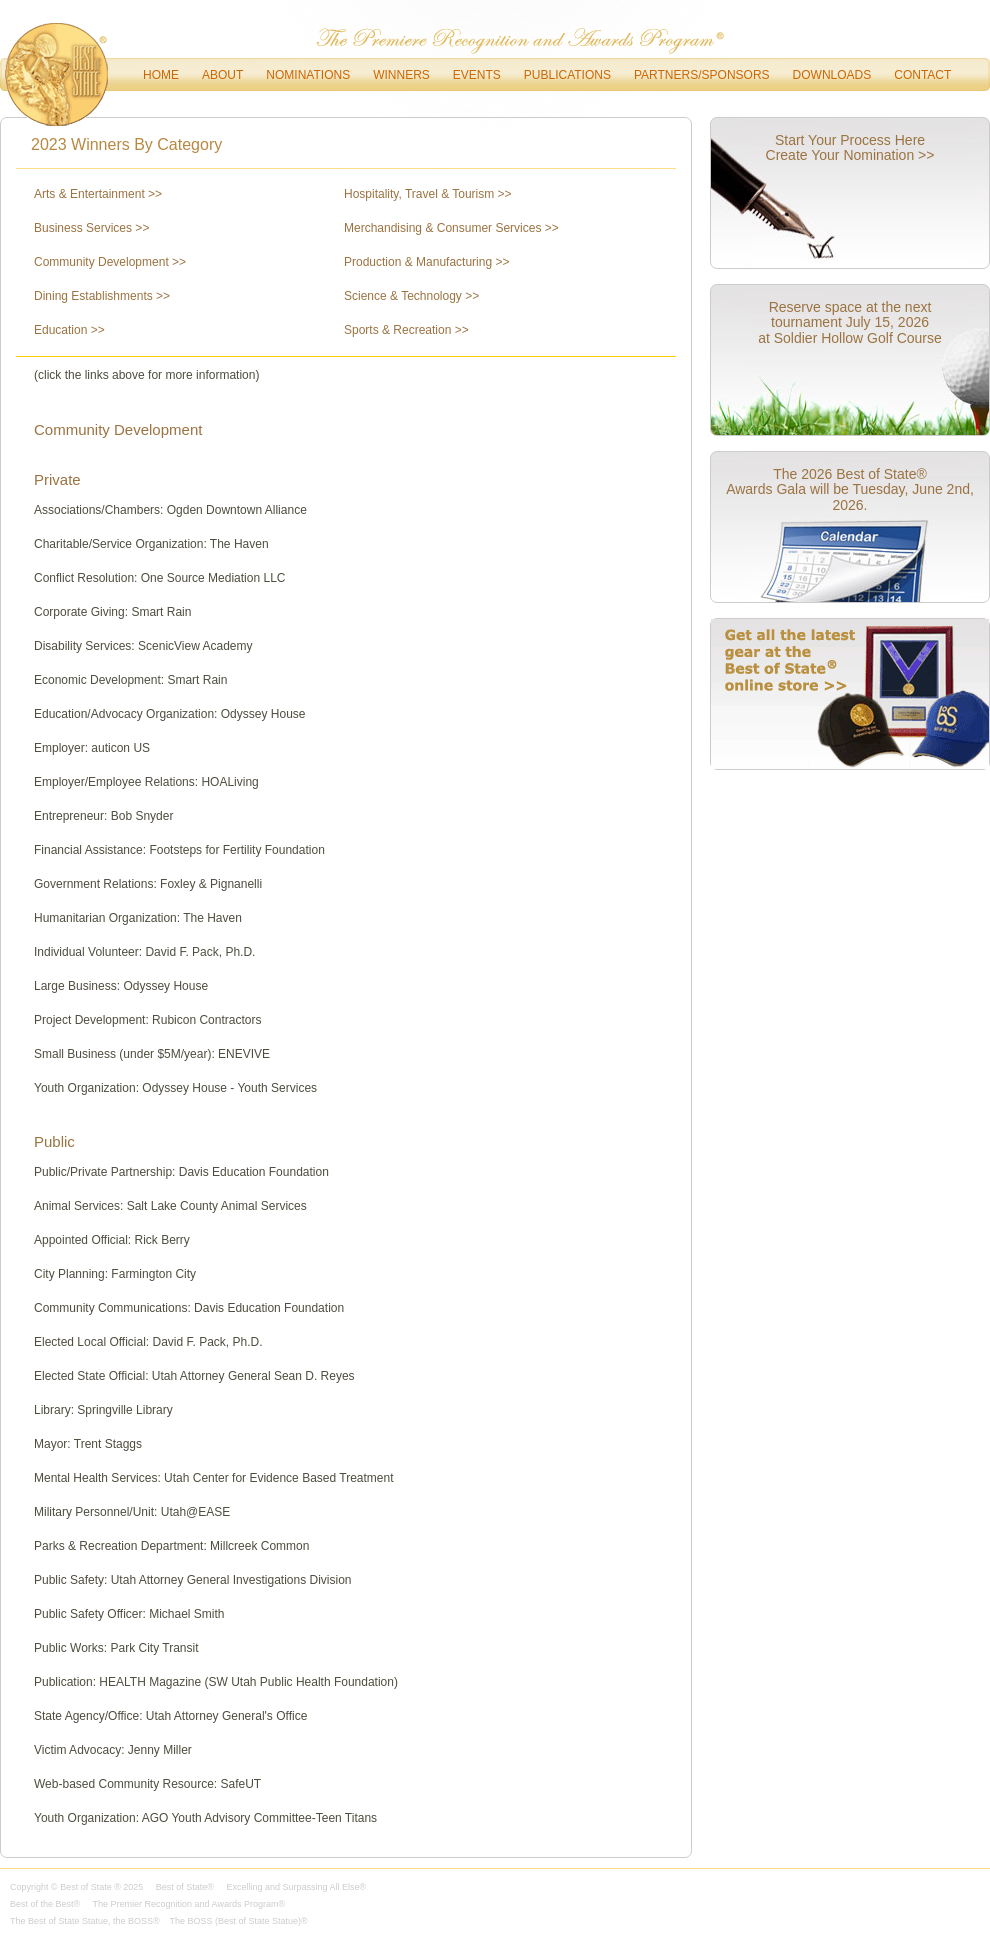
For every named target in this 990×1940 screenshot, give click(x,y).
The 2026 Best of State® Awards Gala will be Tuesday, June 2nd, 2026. (850, 489)
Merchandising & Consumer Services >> (451, 228)
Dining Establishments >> (102, 296)
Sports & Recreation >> (406, 330)
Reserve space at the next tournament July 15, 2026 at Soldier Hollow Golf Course (850, 322)
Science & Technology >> (411, 296)
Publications (567, 75)
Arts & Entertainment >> (98, 194)
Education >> (69, 330)
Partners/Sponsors (702, 75)
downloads (832, 75)
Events (477, 75)
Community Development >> (110, 262)
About (222, 75)
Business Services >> (91, 228)
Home (161, 75)
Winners (401, 75)
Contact (922, 75)
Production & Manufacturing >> (426, 262)
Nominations (308, 75)
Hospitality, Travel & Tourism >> (428, 194)
